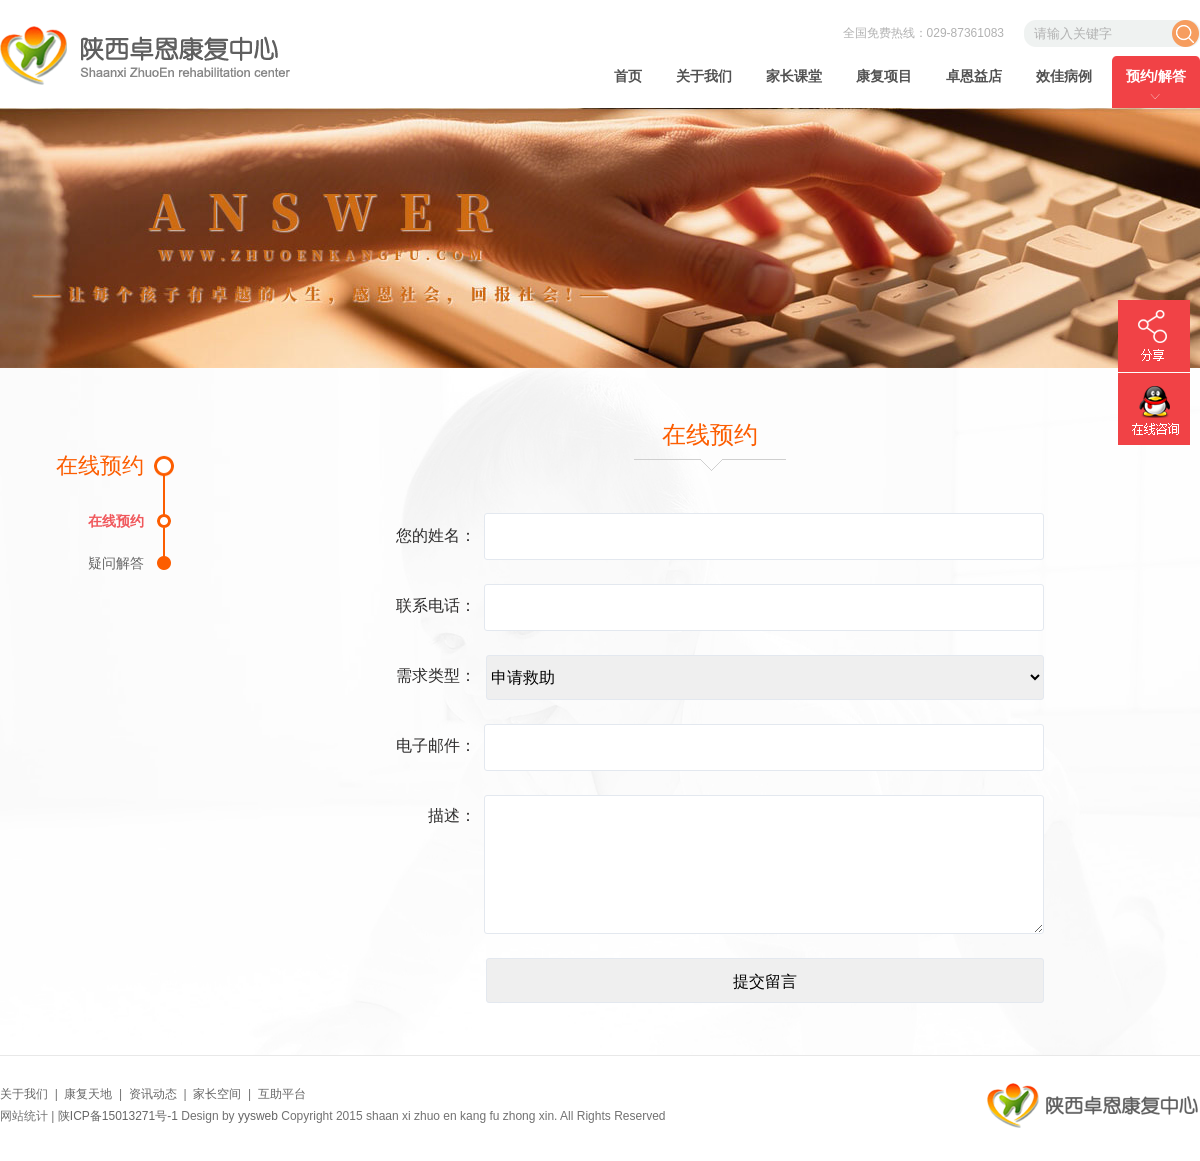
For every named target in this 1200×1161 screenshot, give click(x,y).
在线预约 (116, 520)
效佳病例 (1064, 76)
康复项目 (884, 76)
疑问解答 (116, 562)
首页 (628, 76)
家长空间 (217, 1094)
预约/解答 (1156, 76)
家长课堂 (794, 76)
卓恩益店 (974, 76)
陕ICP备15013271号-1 (118, 1116)
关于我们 (704, 76)
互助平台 (282, 1094)
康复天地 (88, 1094)
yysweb (258, 1116)
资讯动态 (153, 1094)
